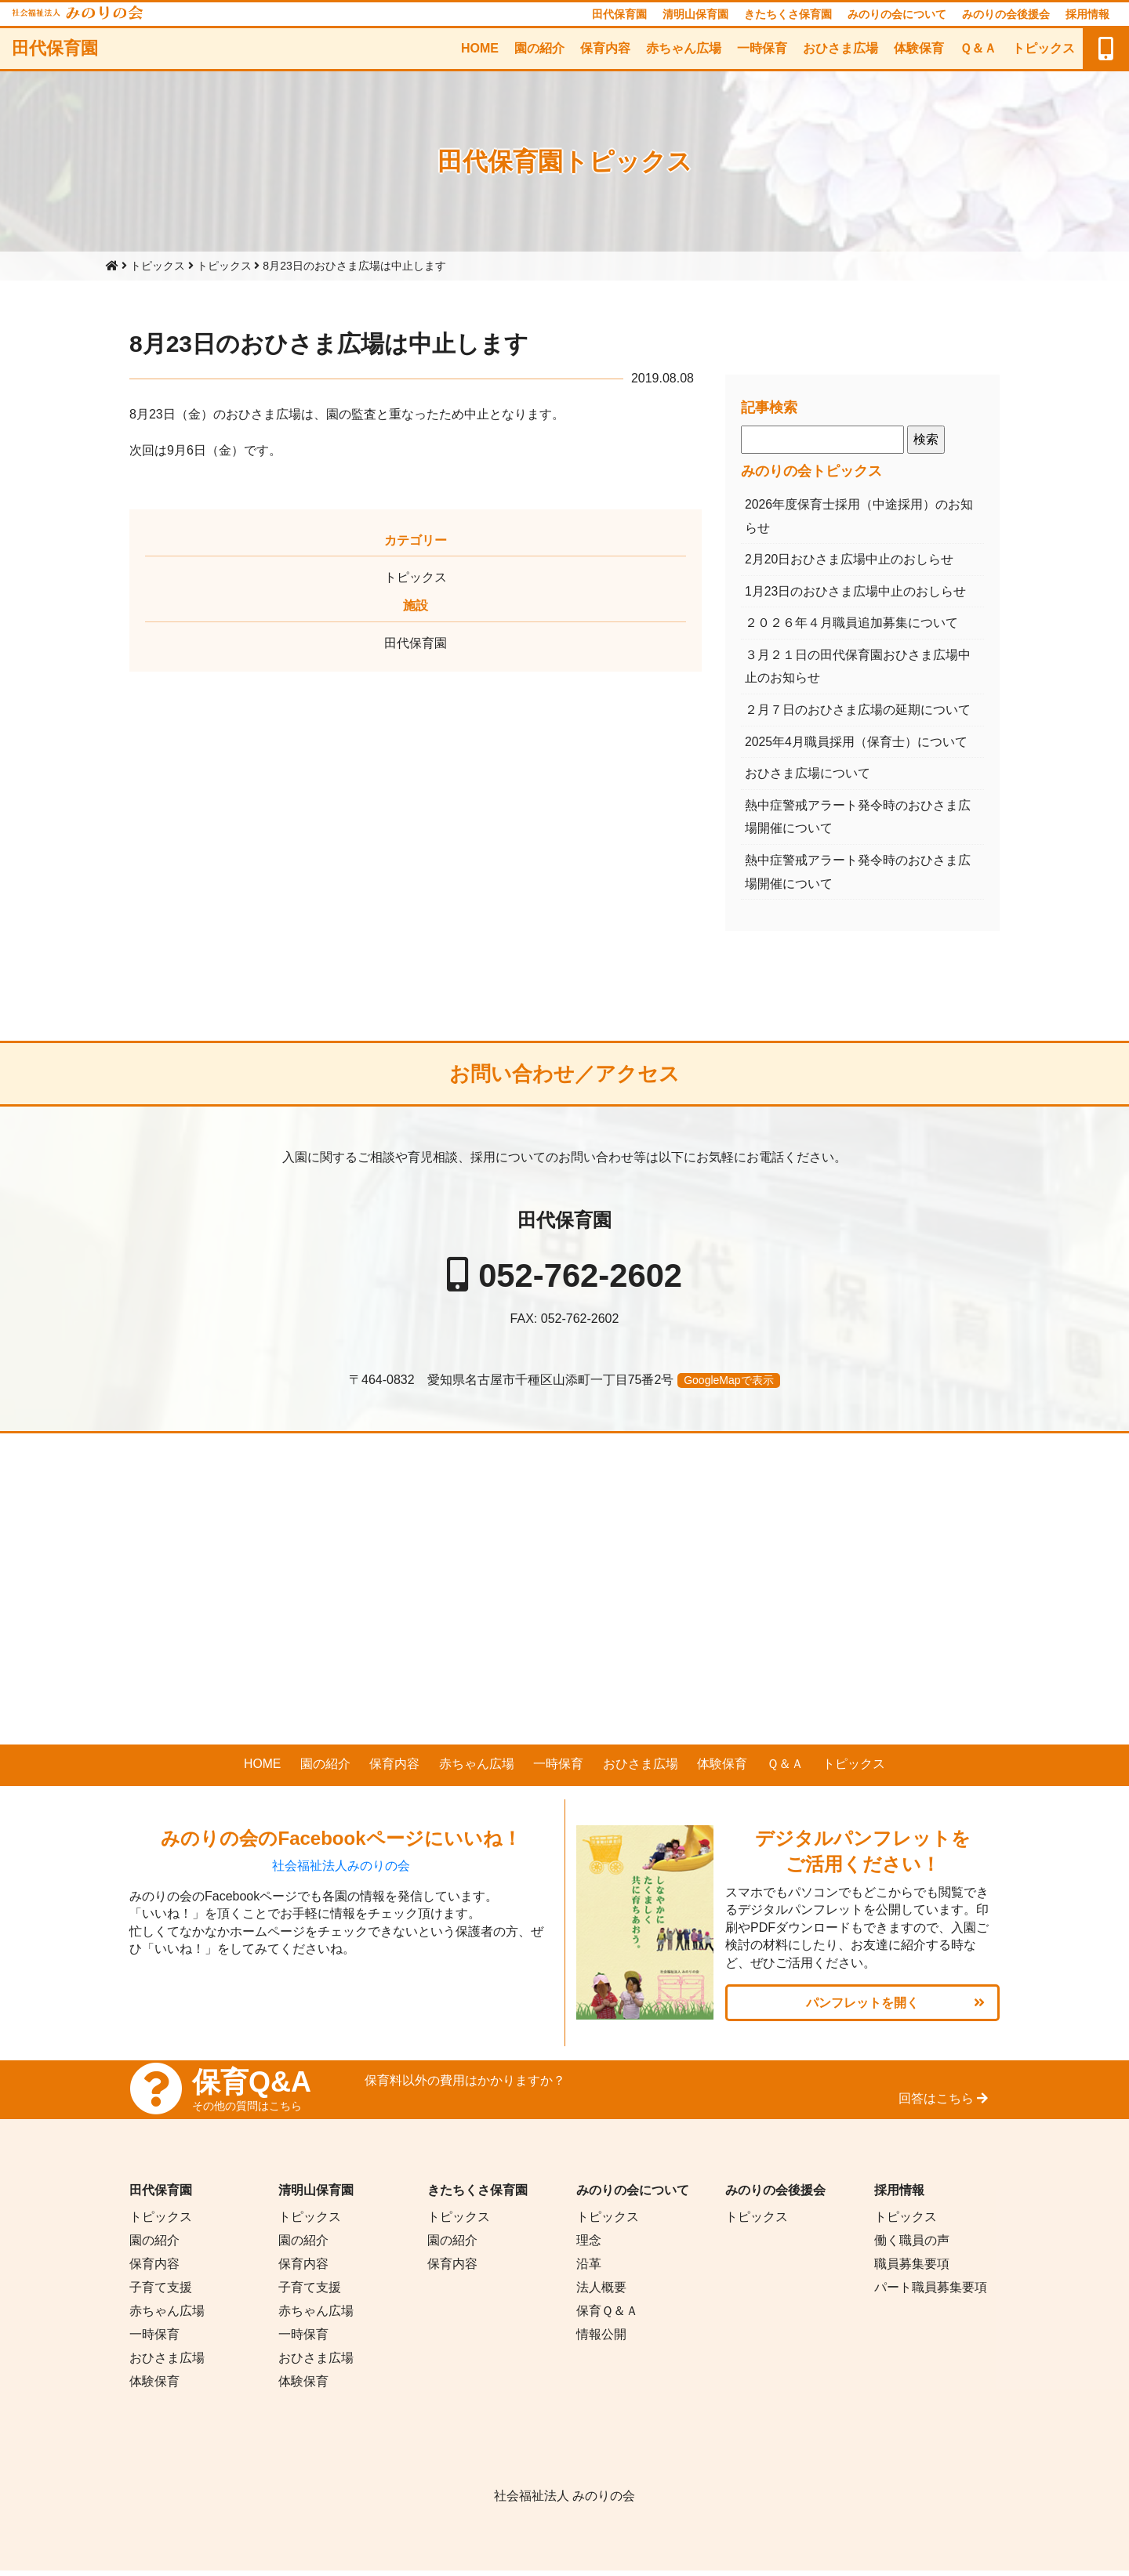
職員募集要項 (911, 2269)
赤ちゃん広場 (683, 48)
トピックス (1043, 48)
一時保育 (762, 48)
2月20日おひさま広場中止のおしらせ (849, 560)
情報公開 (601, 2339)
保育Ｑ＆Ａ (607, 2316)
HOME (480, 48)
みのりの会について (897, 14)
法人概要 (601, 2292)
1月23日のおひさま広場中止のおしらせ (856, 592)
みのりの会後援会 (1006, 14)
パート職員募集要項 (930, 2292)
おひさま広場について (807, 776)
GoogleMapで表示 (728, 1385)
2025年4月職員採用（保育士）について (856, 744)
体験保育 (919, 48)
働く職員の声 (911, 2245)
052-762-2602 (580, 1279)
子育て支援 (160, 2292)
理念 (588, 2245)
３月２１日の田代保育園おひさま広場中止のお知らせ (858, 668)
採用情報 (1087, 14)
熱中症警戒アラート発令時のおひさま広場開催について (858, 820)
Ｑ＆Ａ (978, 48)
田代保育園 (619, 14)
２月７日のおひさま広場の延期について (858, 712)
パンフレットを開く (862, 2007)
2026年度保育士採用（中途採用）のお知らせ (859, 516)
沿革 (588, 2269)
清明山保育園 (695, 14)
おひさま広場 (840, 48)
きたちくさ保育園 (788, 14)
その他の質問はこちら (247, 2111)
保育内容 (605, 48)
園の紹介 (539, 48)
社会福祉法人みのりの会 (341, 1871)
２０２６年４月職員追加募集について (851, 624)
